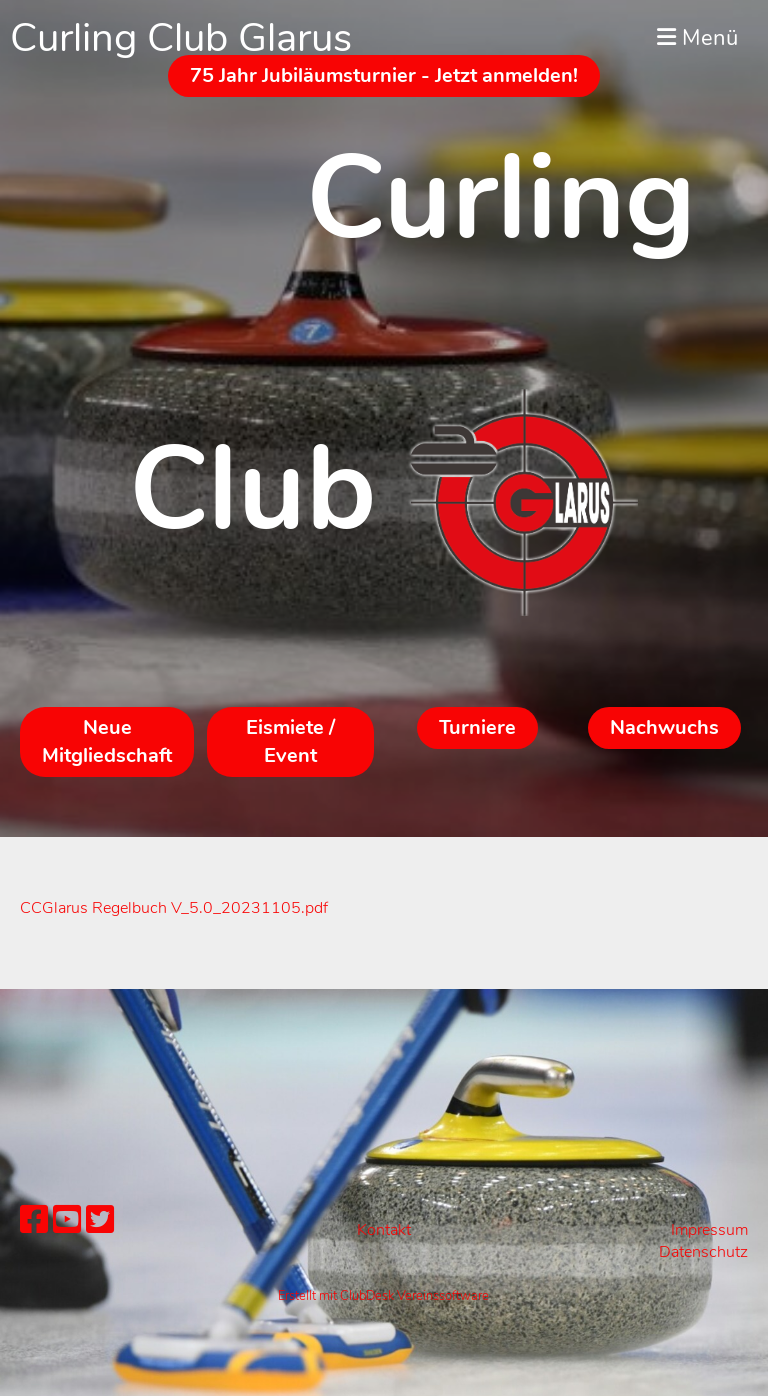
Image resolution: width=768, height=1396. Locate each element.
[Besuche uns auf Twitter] (100, 1220)
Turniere (477, 727)
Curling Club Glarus (181, 38)
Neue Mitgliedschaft (107, 741)
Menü (697, 38)
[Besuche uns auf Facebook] (34, 1220)
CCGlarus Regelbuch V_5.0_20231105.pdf (174, 908)
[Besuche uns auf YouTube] (67, 1220)
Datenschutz (703, 1252)
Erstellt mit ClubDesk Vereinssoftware (383, 1296)
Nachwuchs (664, 727)
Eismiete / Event (290, 741)
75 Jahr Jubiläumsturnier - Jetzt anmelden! (384, 75)
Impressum (709, 1230)
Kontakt (384, 1230)
